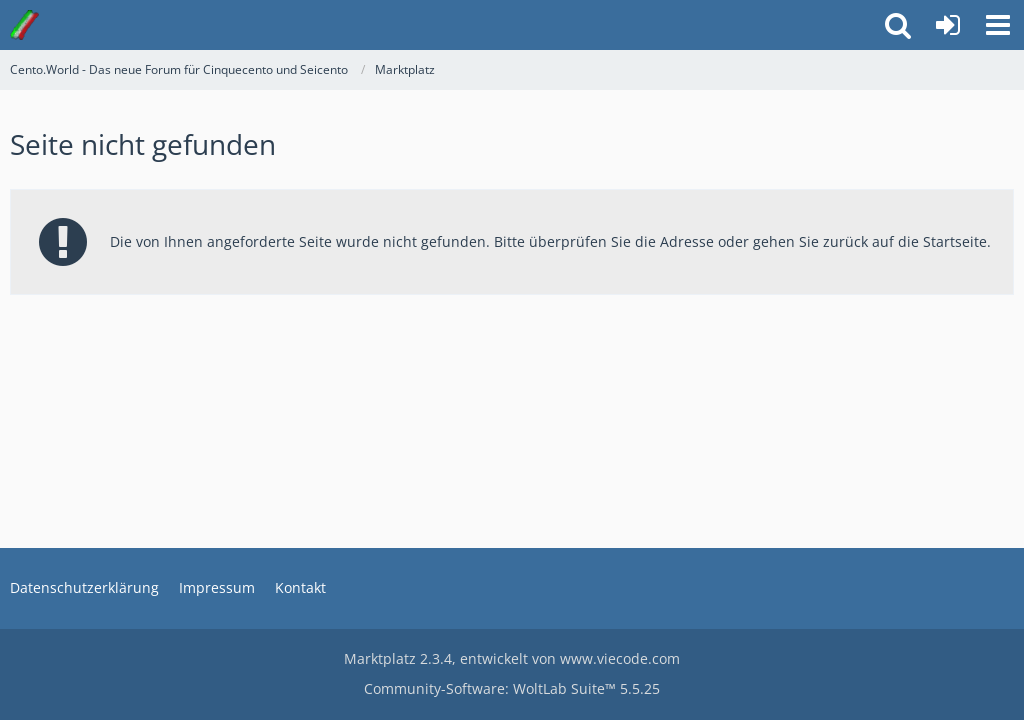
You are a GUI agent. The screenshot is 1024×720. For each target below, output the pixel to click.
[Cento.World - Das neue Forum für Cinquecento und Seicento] (24, 25)
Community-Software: (512, 688)
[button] (998, 25)
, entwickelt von (512, 658)
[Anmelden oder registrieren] (948, 25)
